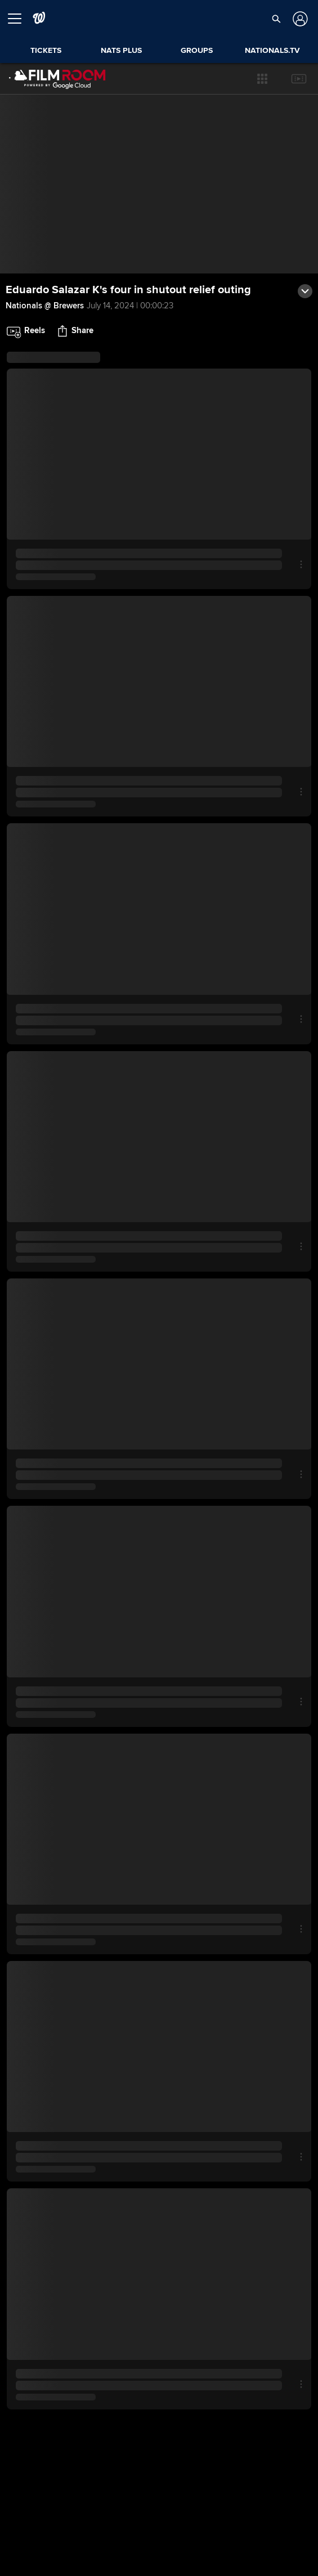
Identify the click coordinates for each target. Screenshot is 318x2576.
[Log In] (299, 19)
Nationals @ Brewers (45, 305)
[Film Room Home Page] (57, 78)
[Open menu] (19, 19)
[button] (262, 79)
